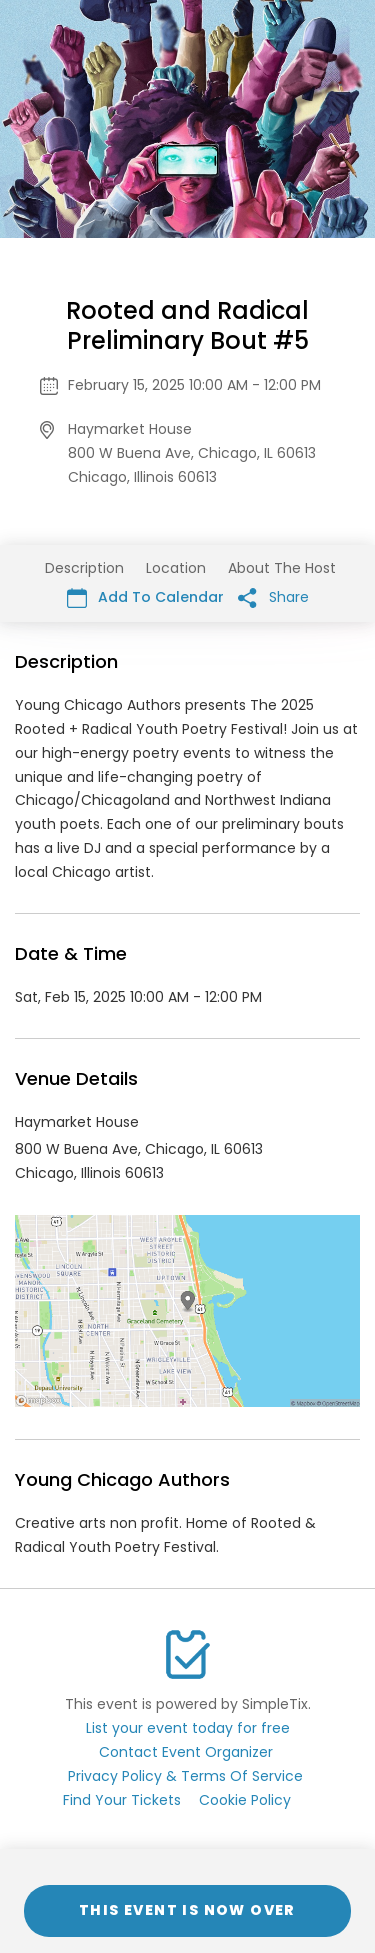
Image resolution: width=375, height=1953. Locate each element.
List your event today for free (188, 1728)
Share (273, 597)
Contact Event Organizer (186, 1752)
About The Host (282, 568)
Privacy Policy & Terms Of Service (185, 1776)
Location (176, 568)
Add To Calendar (145, 597)
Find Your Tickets (122, 1800)
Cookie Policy (245, 1800)
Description (84, 568)
